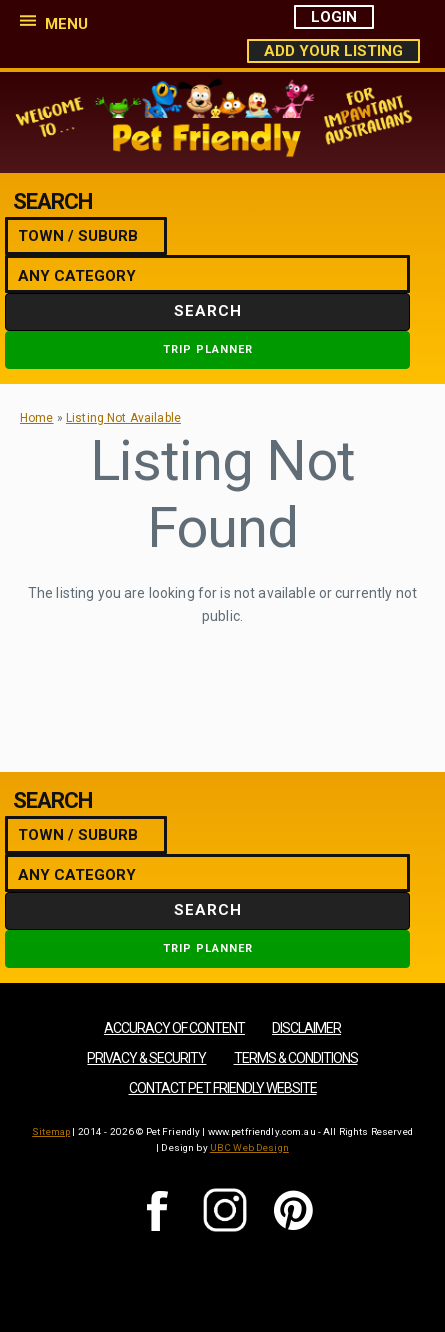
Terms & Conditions (296, 1058)
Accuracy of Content (174, 1028)
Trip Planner (208, 349)
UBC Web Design (249, 1147)
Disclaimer (306, 1028)
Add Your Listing (333, 51)
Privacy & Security (146, 1058)
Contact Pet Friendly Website (223, 1088)
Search (208, 311)
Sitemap (51, 1131)
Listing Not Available (123, 418)
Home (37, 418)
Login (334, 17)
